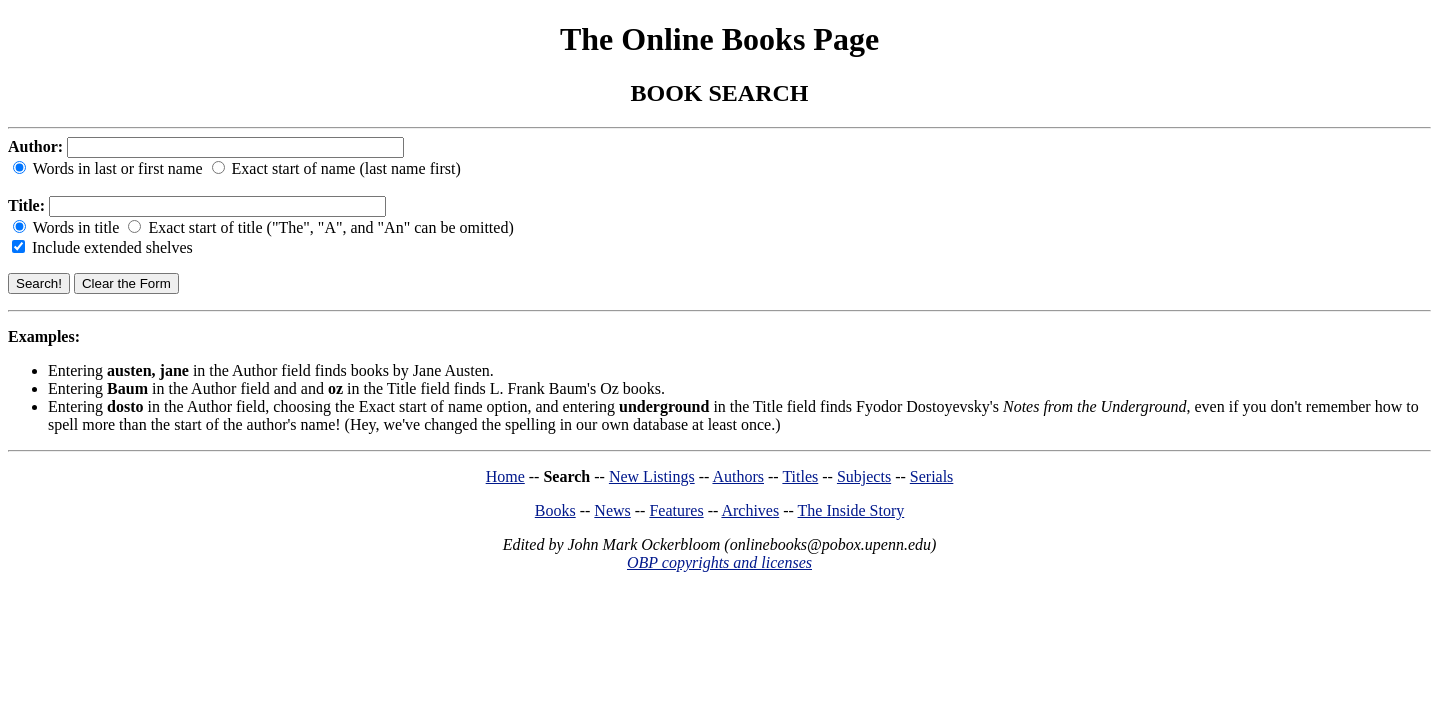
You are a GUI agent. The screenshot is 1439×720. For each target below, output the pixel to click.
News (612, 510)
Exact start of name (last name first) (336, 168)
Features (676, 510)
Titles (800, 476)
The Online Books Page (719, 39)
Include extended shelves (102, 247)
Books (555, 510)
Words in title (68, 227)
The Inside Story (851, 510)
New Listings (652, 476)
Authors (738, 476)
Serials (932, 476)
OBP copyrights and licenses (719, 562)
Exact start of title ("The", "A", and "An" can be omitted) (320, 227)
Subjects (864, 476)
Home (505, 476)
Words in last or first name (110, 168)
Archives (750, 510)
